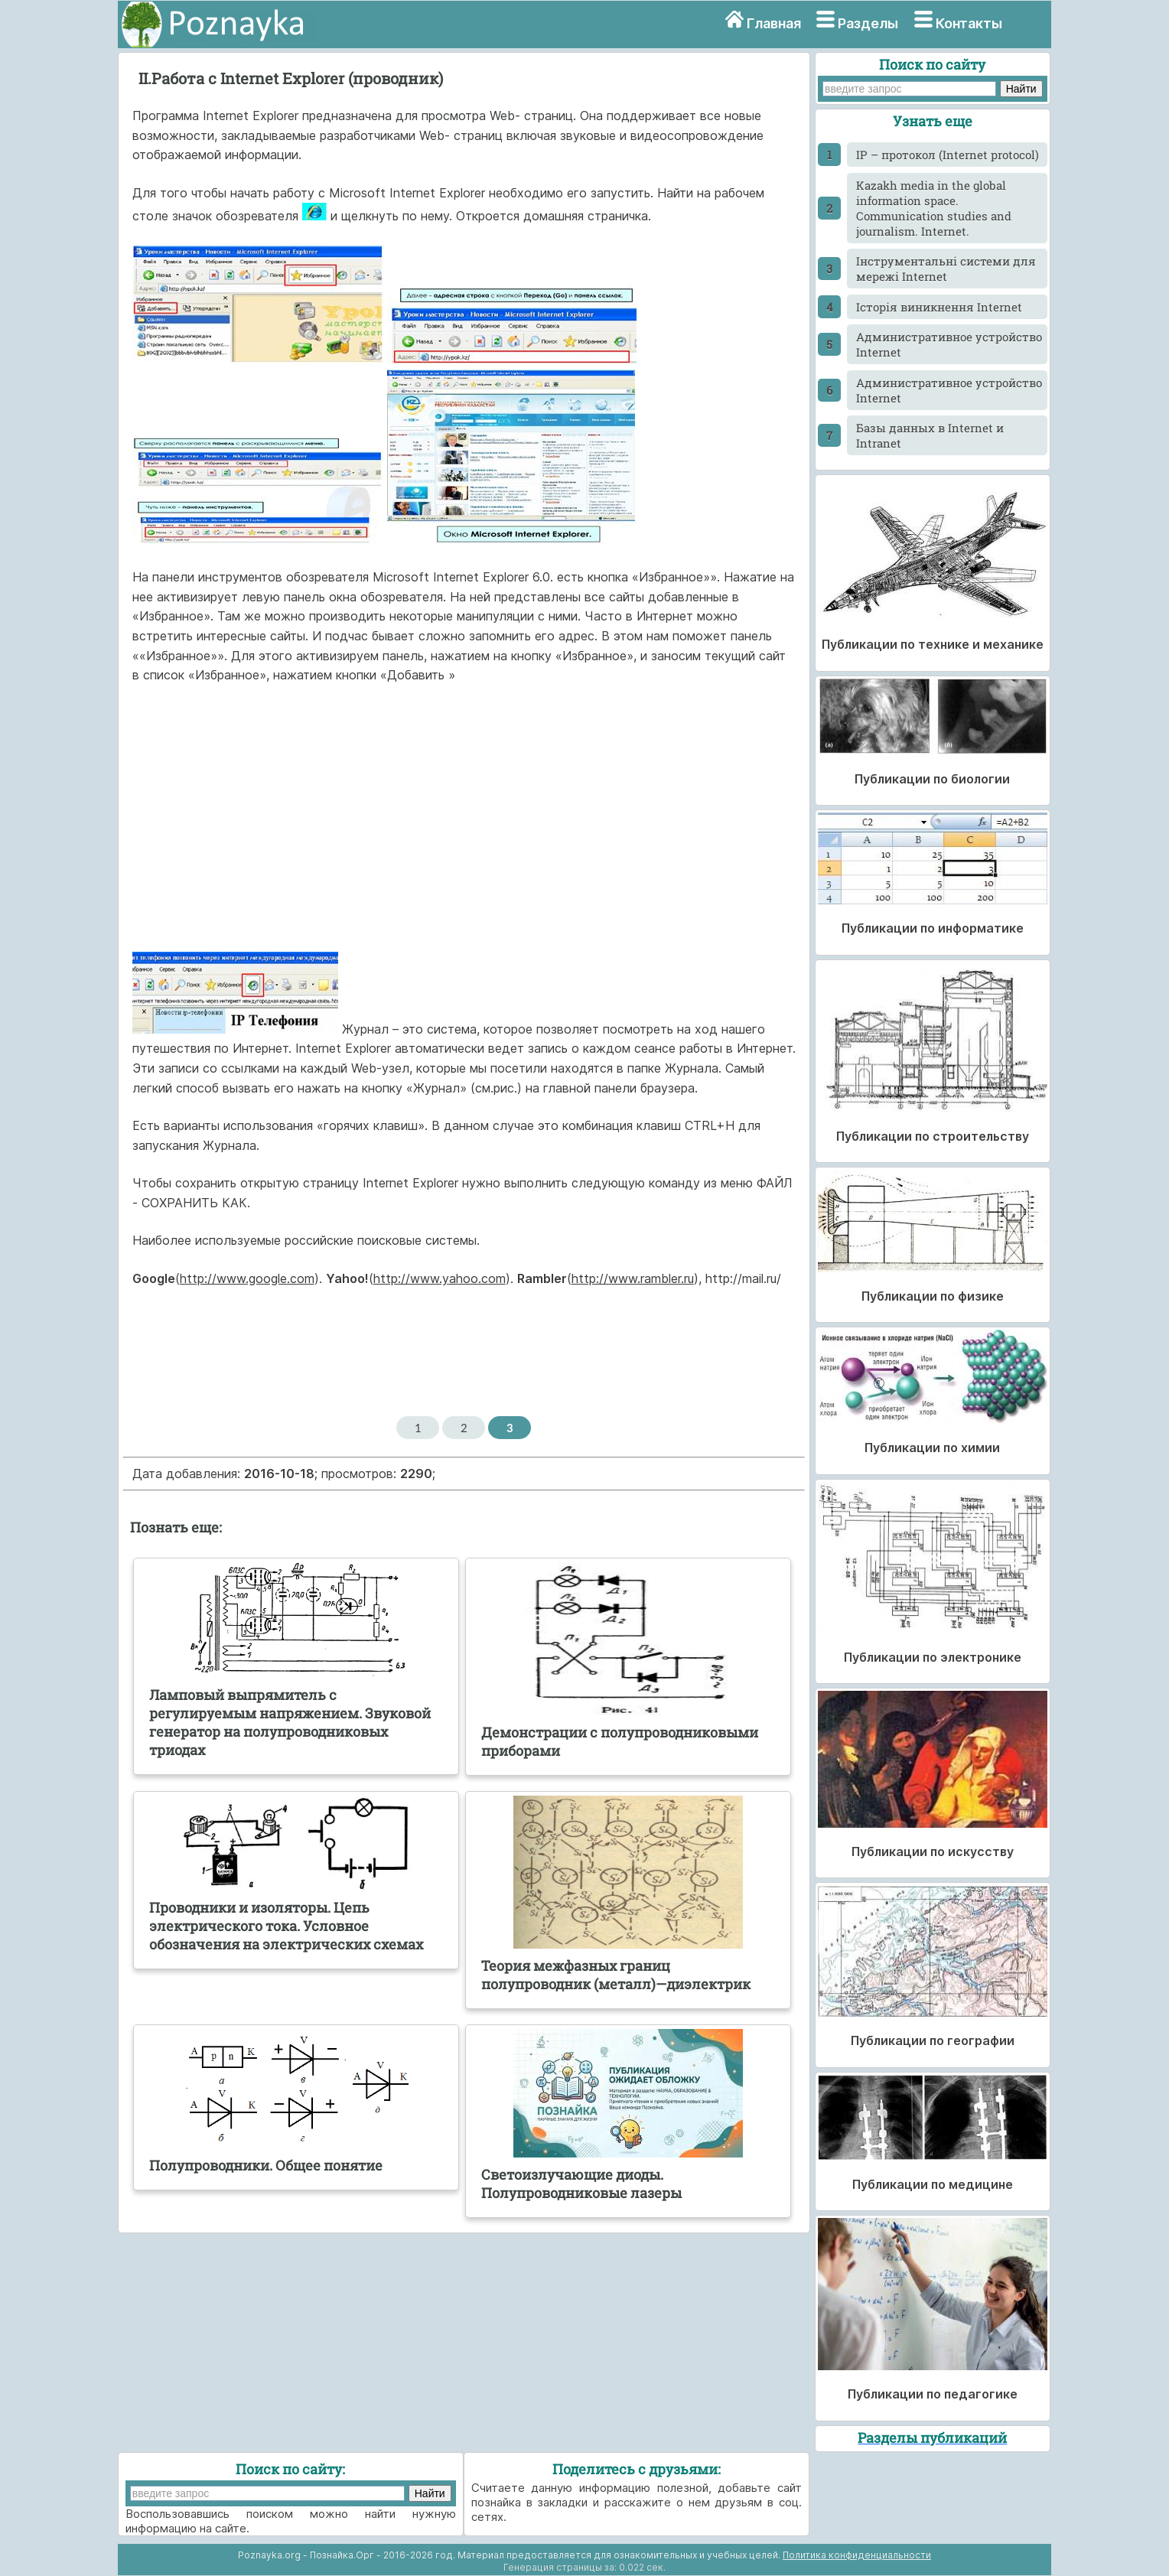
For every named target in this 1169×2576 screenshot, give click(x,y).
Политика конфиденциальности (857, 2555)
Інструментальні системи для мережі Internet (946, 268)
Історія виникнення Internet (939, 306)
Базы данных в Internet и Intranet (930, 435)
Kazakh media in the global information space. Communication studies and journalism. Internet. (933, 208)
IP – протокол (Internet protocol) (947, 154)
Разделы (868, 23)
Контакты (969, 23)
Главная (774, 23)
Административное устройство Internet (949, 344)
